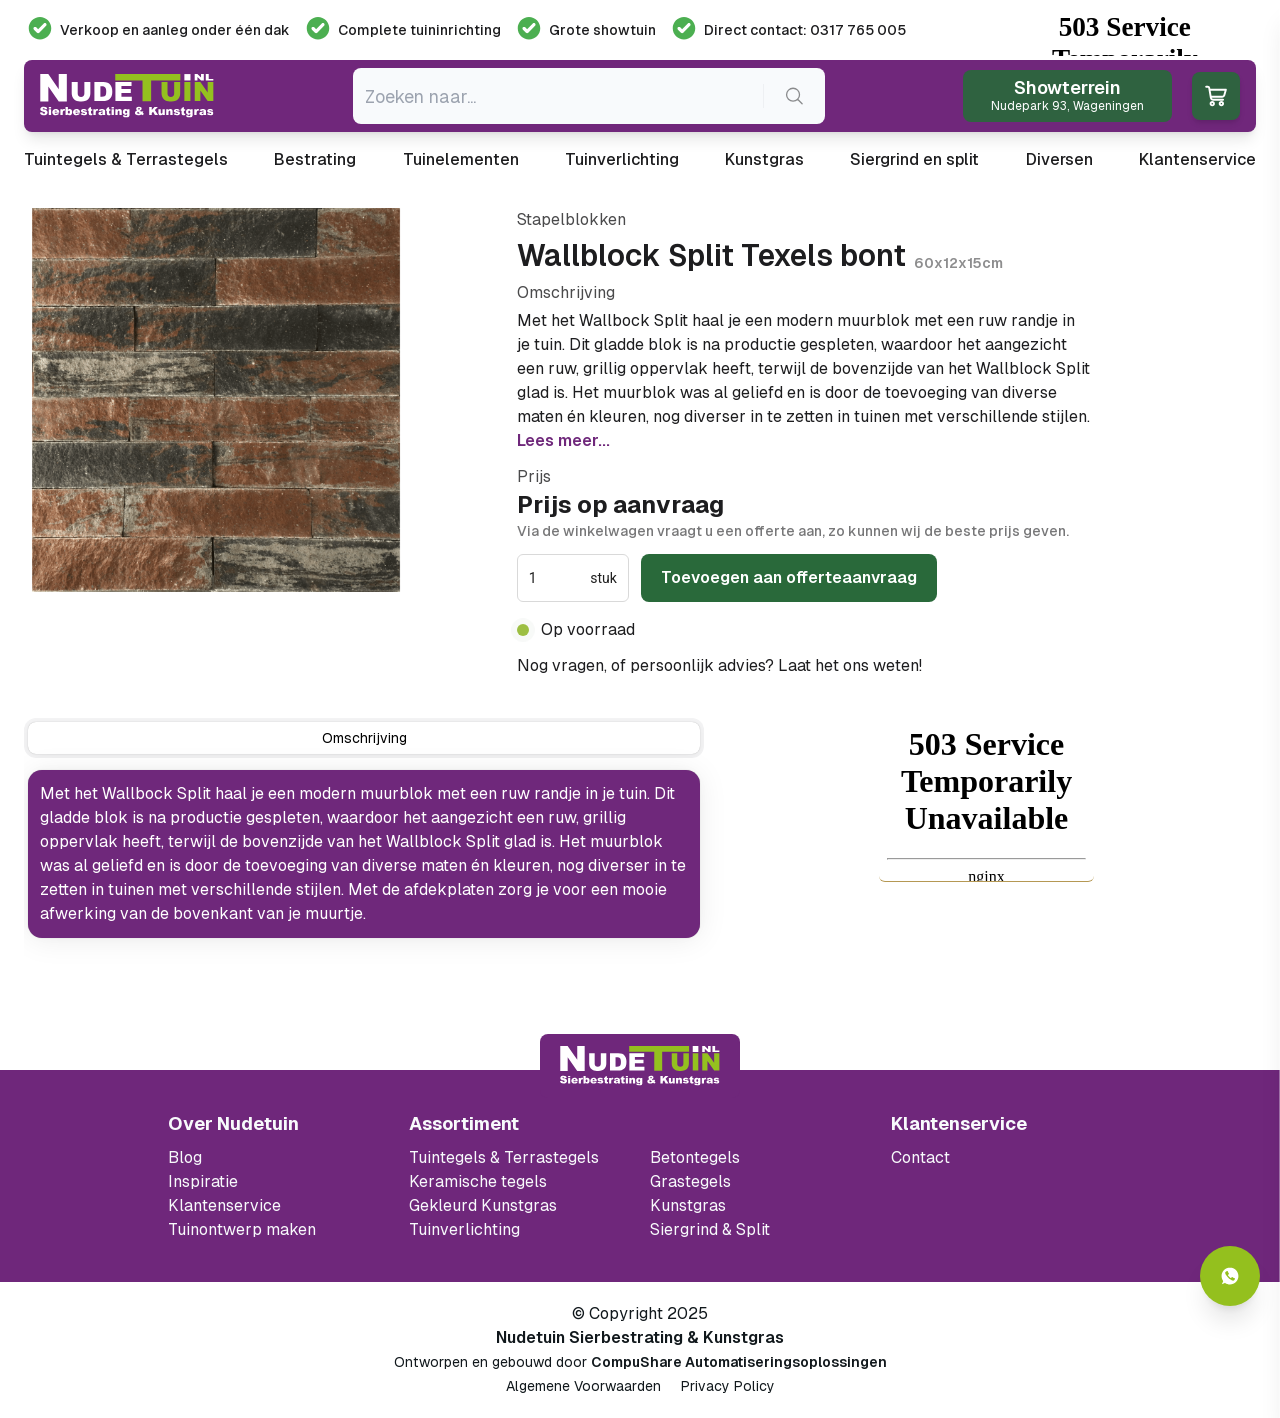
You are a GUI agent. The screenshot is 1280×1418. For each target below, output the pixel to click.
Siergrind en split (914, 159)
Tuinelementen (461, 159)
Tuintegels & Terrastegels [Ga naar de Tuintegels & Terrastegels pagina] (504, 1157)
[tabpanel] (364, 854)
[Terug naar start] (640, 1066)
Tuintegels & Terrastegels (126, 159)
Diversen (1059, 159)
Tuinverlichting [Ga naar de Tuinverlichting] (464, 1229)
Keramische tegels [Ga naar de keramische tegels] (478, 1181)
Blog (185, 1157)
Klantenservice (1197, 159)
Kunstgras (764, 159)
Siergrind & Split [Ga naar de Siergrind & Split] (710, 1229)
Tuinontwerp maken (242, 1229)
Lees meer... (563, 440)
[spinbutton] (557, 578)
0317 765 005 (979, 665)
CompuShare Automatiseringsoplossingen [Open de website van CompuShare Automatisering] (739, 1362)
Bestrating (315, 159)
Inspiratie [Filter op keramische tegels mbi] (203, 1181)
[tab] (364, 738)
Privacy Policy (728, 1386)
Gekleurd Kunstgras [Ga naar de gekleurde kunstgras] (483, 1205)
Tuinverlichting (622, 159)
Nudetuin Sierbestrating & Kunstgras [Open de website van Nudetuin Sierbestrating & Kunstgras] (640, 1337)
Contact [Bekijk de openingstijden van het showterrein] (920, 1157)
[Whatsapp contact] (1230, 1276)
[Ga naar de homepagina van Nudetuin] (127, 96)
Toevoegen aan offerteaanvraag (789, 577)
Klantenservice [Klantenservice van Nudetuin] (224, 1205)
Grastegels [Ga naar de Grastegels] (690, 1181)
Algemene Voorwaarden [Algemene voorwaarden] (583, 1386)
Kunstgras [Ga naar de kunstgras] (688, 1205)
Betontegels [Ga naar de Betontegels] (695, 1157)
